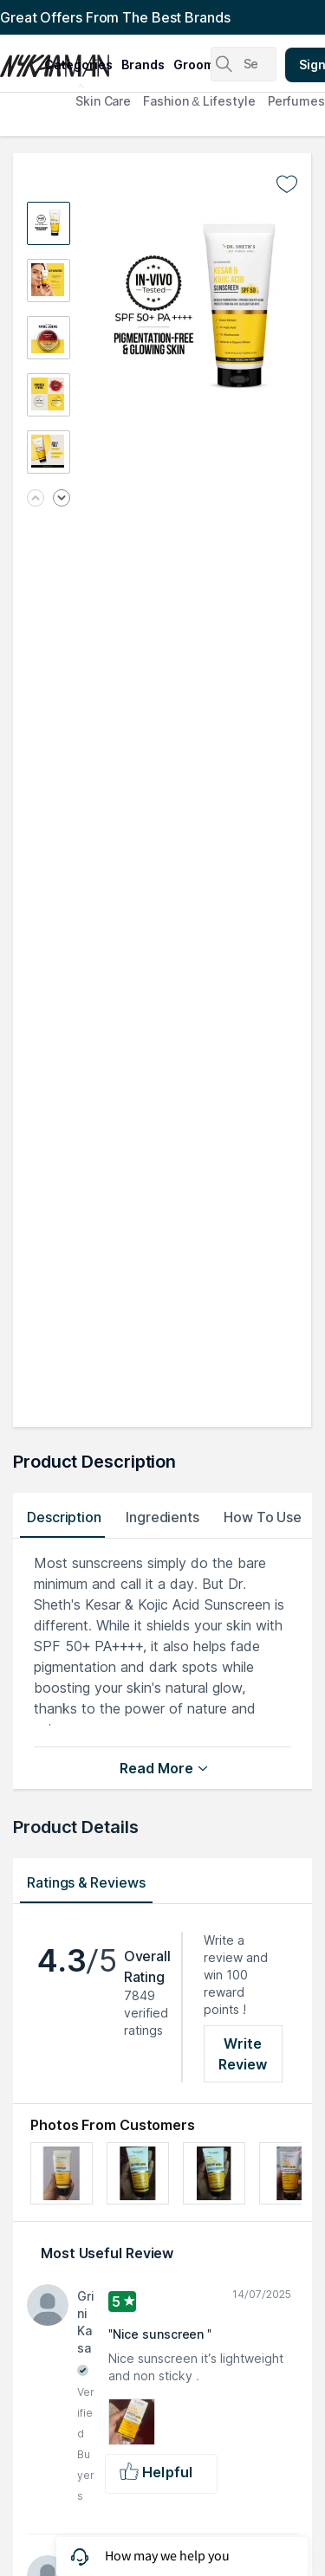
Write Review (243, 2054)
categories (78, 64)
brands (143, 64)
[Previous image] (35, 499)
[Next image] (61, 499)
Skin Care (103, 101)
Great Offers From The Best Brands (115, 17)
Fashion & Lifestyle (199, 101)
